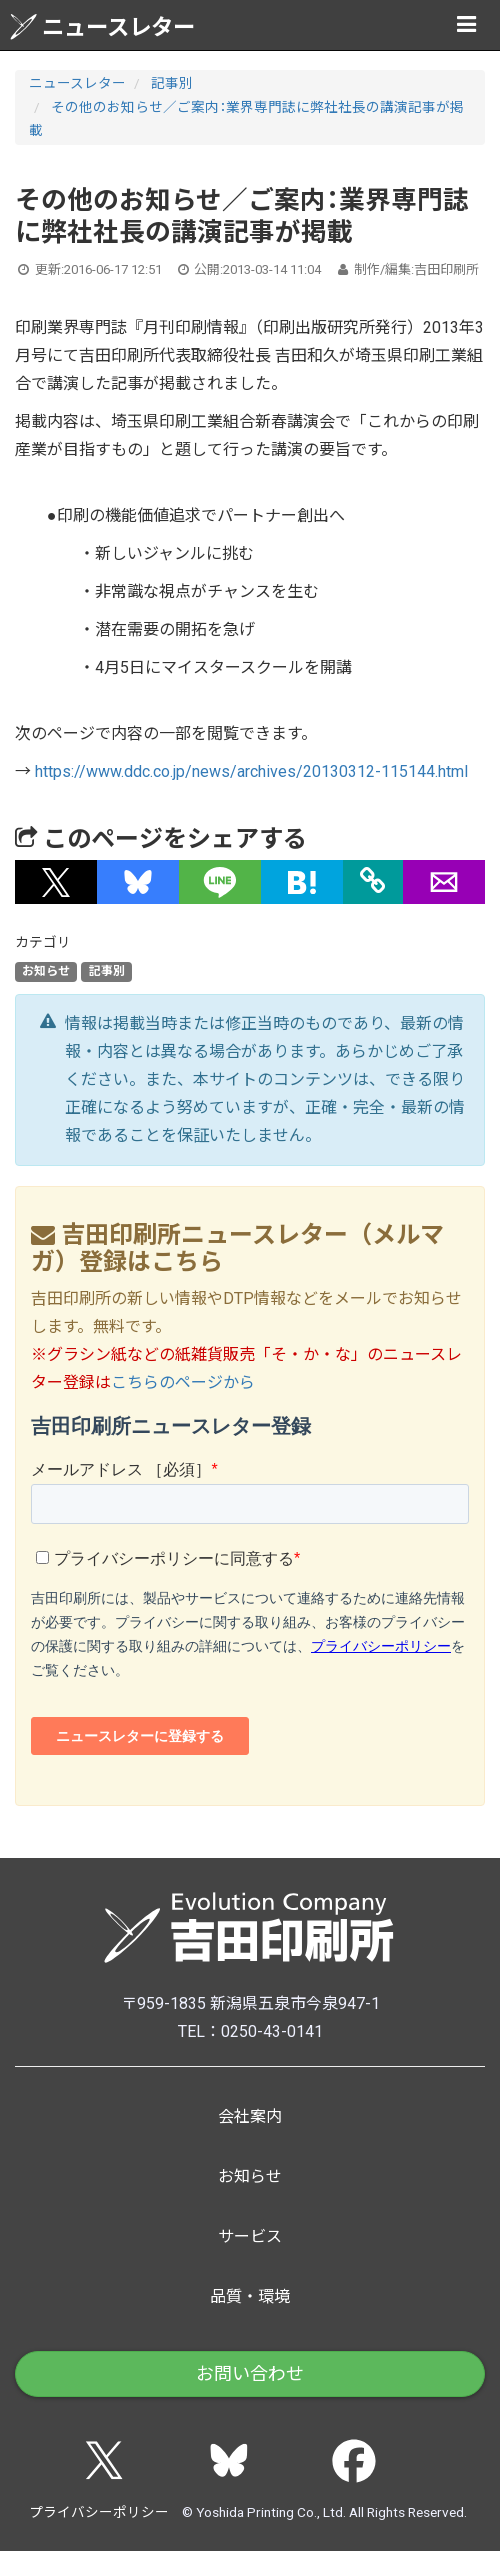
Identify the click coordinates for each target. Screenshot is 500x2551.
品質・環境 (250, 2296)
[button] (56, 882)
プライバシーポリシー (99, 2512)
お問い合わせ (250, 2373)
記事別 (172, 83)
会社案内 (250, 2116)
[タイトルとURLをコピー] (373, 882)
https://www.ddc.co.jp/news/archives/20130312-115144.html (251, 771)
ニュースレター (102, 26)
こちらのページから (183, 1382)
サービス (250, 2236)
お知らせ (46, 971)
